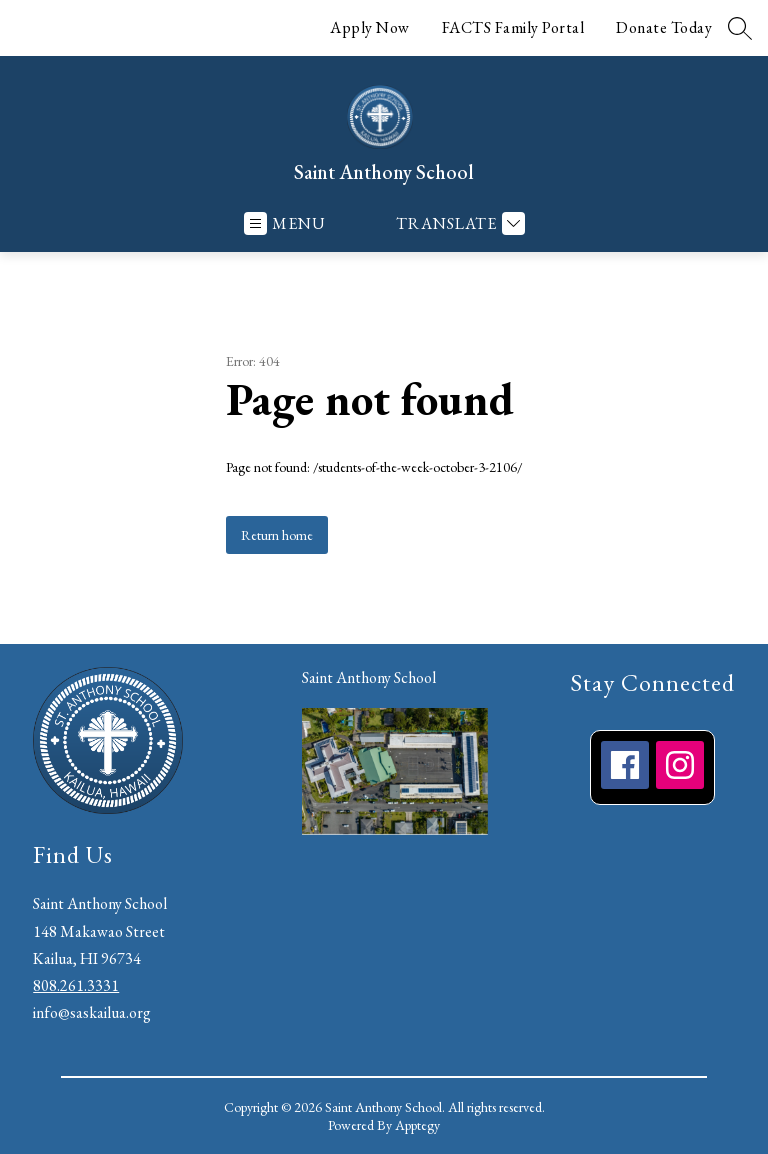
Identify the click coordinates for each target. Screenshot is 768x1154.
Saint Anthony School (369, 677)
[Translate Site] (458, 223)
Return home (277, 535)
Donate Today (664, 27)
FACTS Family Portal (513, 27)
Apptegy (417, 1125)
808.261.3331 (76, 985)
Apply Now (370, 27)
